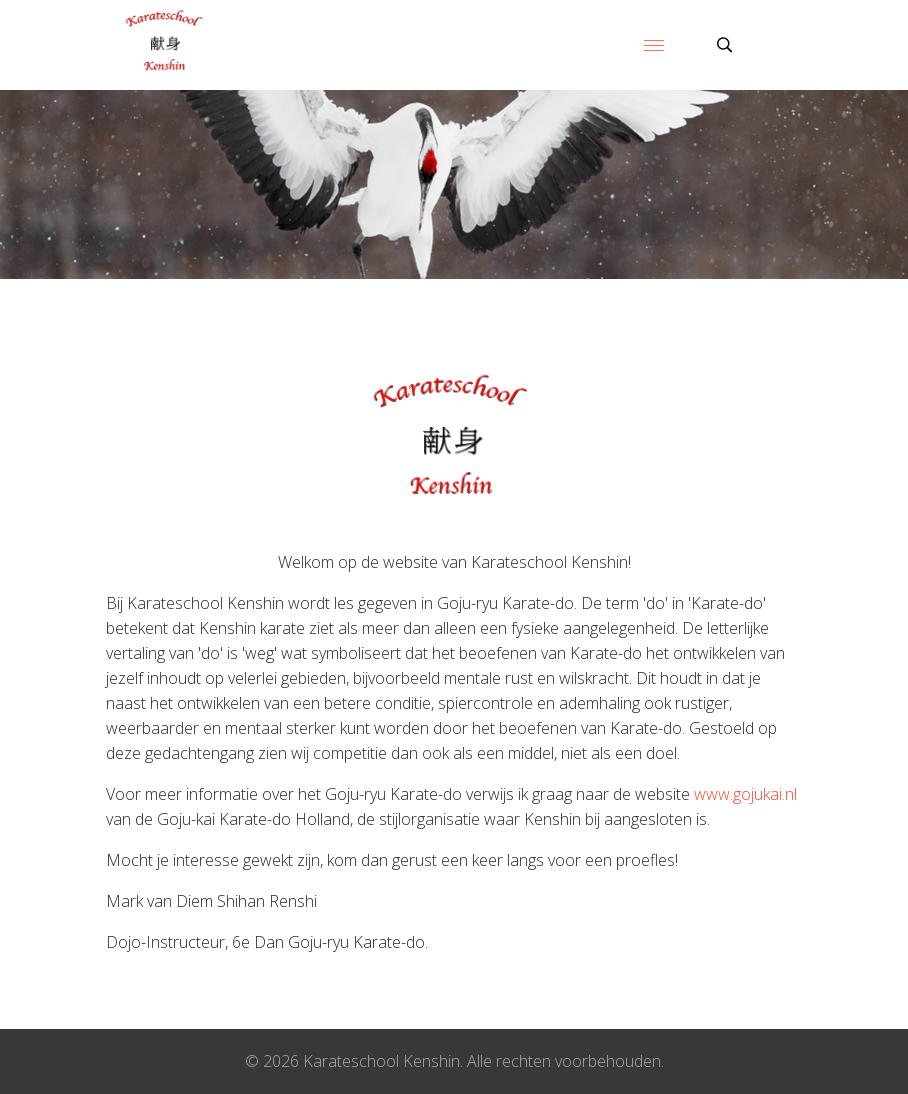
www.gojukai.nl (745, 794)
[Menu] (654, 45)
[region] (454, 184)
